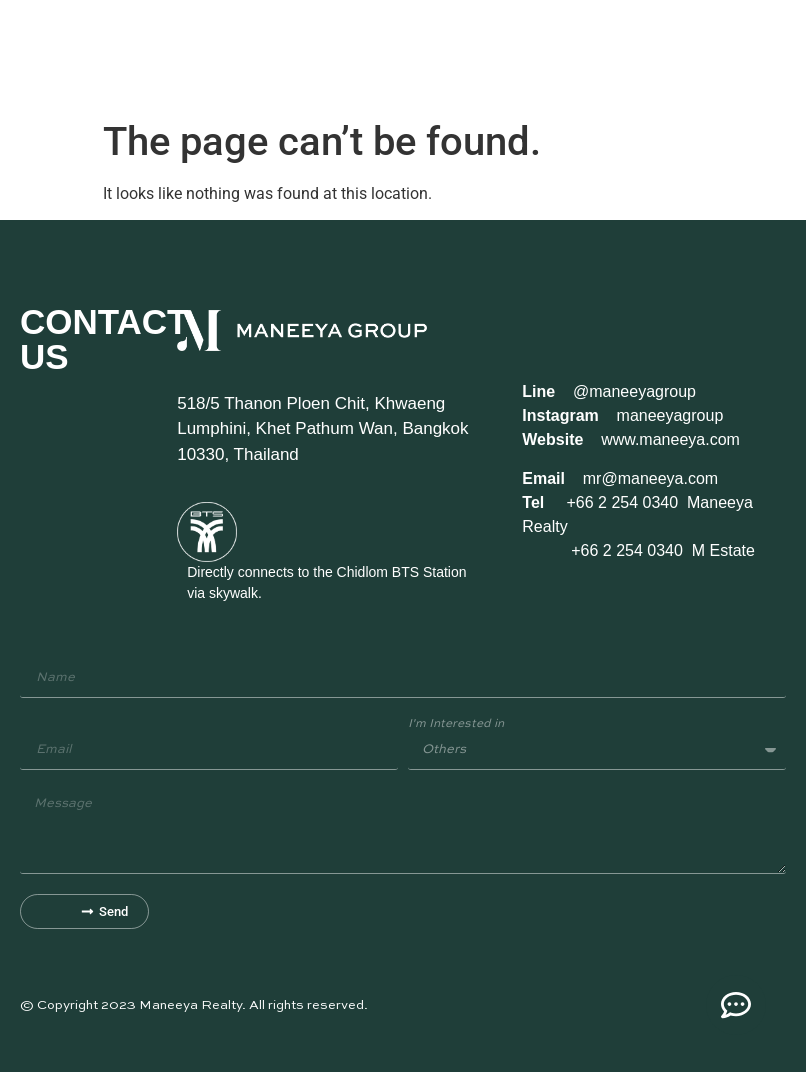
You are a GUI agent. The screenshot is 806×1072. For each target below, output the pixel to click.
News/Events (490, 54)
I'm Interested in (456, 724)
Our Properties (218, 54)
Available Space (307, 54)
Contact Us (563, 54)
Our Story (144, 54)
